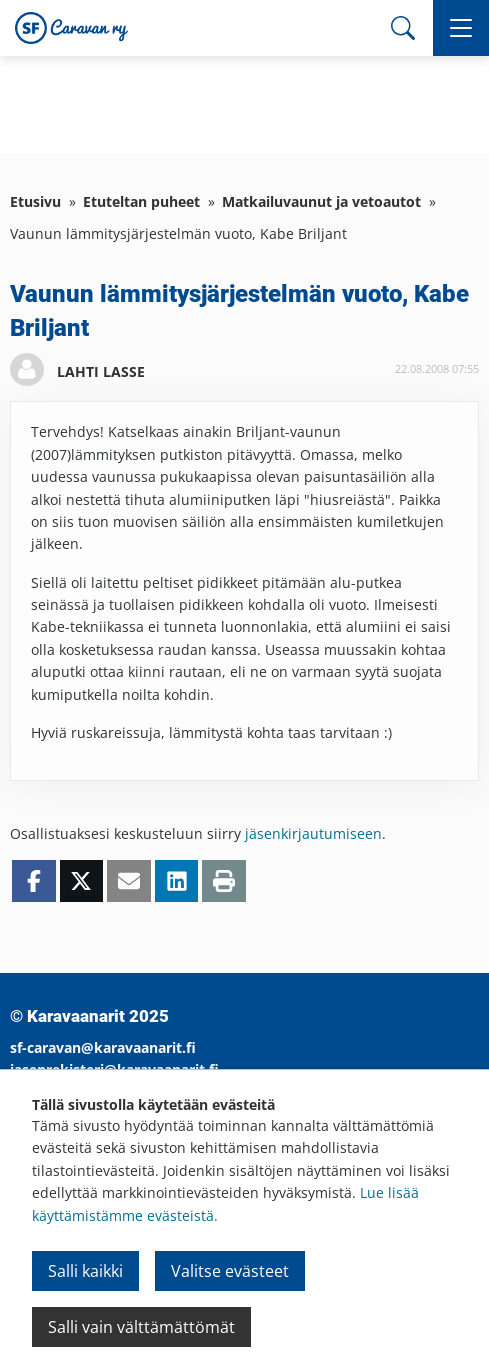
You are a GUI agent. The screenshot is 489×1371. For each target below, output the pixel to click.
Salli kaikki (85, 1271)
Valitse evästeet (230, 1271)
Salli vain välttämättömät (141, 1327)
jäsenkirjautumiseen (313, 833)
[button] (461, 28)
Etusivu (35, 201)
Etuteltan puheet (141, 201)
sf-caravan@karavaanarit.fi (103, 1047)
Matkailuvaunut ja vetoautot (321, 201)
